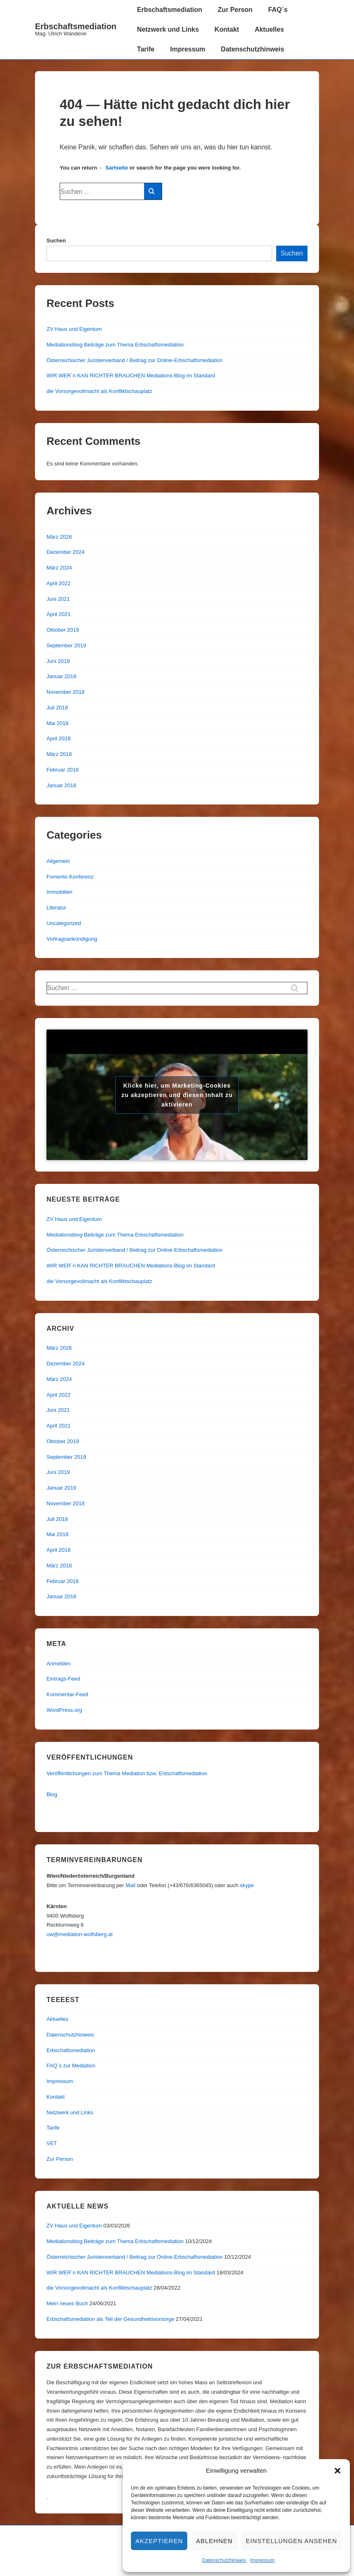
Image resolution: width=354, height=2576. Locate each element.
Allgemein (58, 861)
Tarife (145, 49)
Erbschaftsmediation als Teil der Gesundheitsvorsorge (110, 2319)
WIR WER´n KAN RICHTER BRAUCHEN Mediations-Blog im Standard (131, 375)
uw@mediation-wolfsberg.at (80, 1934)
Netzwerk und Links (168, 29)
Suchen (56, 240)
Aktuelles (269, 29)
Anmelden (59, 1663)
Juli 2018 (57, 707)
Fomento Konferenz (70, 877)
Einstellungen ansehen (291, 2540)
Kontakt (226, 29)
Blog (52, 1794)
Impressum (262, 2560)
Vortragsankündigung (72, 939)
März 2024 (59, 568)
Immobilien (59, 892)
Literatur (56, 907)
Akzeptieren (159, 2540)
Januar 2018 (61, 785)
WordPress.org (64, 1710)
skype (247, 1885)
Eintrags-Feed (63, 1679)
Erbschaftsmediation (75, 26)
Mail (130, 1885)
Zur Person (235, 9)
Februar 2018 (63, 770)
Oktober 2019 (63, 630)
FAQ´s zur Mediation (71, 2065)
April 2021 (59, 614)
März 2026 (59, 537)
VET (52, 2143)
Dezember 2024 (66, 552)
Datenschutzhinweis (224, 2560)
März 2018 (59, 754)
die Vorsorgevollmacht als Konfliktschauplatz (99, 391)
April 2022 (59, 583)
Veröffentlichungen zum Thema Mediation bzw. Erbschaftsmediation (127, 1773)
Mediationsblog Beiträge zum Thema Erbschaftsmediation (115, 345)
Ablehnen (214, 2540)
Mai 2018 (57, 723)
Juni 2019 (58, 661)
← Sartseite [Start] (113, 168)
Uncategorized (64, 923)
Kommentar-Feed (67, 1694)
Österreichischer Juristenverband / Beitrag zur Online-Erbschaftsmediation (135, 360)
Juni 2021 (58, 599)
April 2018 (59, 738)
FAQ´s (278, 9)
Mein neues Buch (67, 2303)
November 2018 (66, 692)
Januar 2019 (61, 676)
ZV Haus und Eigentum (74, 329)
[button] (337, 2471)
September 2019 (66, 645)
